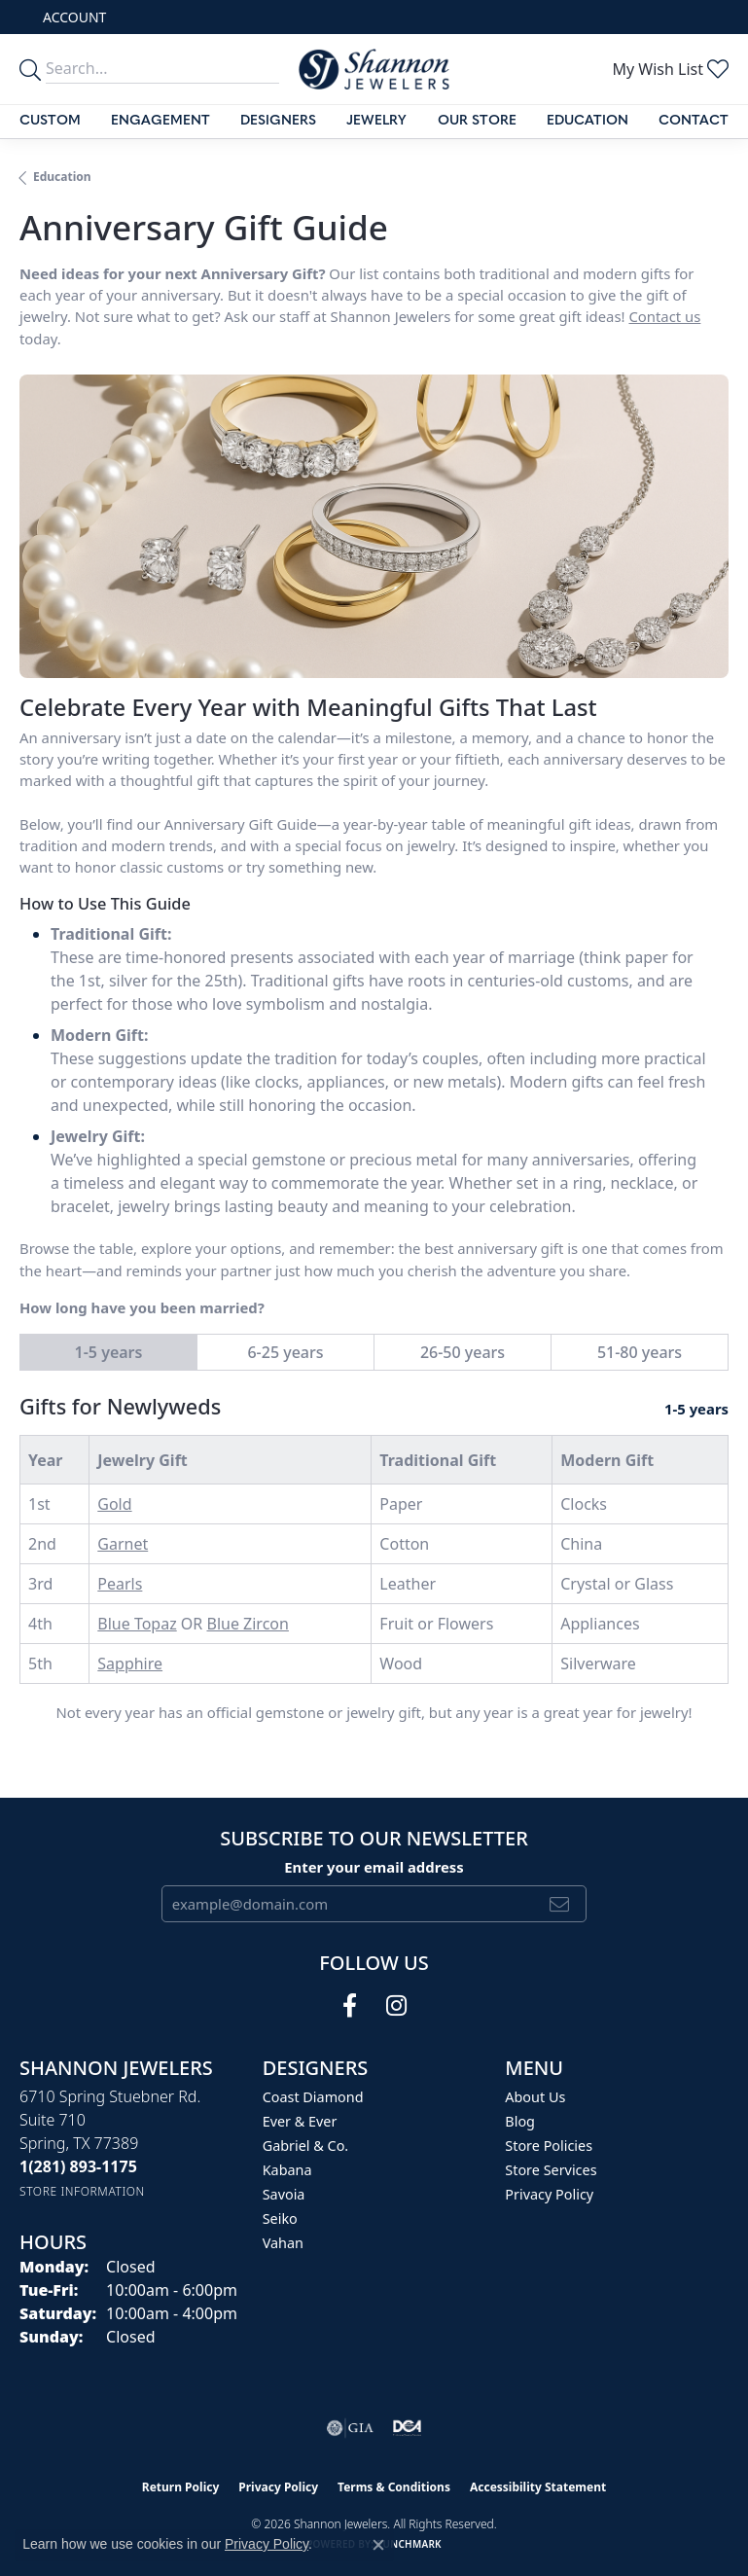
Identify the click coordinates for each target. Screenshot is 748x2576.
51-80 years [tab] (639, 1352)
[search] (33, 68)
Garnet (122, 1544)
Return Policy (181, 2487)
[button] (72, 17)
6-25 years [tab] (285, 1352)
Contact (694, 121)
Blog (520, 2121)
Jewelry (376, 121)
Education (587, 121)
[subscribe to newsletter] (560, 1903)
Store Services (550, 2170)
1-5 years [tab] (109, 1352)
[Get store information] (82, 2191)
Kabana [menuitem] (287, 2170)
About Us (535, 2097)
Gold (114, 1504)
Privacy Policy (549, 2194)
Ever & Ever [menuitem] (300, 2121)
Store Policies (548, 2145)
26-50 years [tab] (462, 1352)
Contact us (664, 316)
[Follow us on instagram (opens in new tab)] (396, 2006)
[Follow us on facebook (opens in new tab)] (350, 2006)
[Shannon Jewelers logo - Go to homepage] (373, 69)
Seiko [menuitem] (280, 2218)
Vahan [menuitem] (283, 2243)
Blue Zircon (247, 1623)
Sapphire (129, 1663)
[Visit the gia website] (350, 2428)
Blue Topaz (136, 1623)
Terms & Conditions (394, 2487)
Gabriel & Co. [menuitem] (306, 2145)
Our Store (477, 121)
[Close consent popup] (378, 2545)
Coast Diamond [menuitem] (313, 2097)
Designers (278, 121)
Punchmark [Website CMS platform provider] (409, 2544)
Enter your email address (374, 1867)
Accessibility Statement (538, 2487)
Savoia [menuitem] (284, 2194)
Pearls (119, 1583)
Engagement (160, 121)
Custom (50, 121)
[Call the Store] (78, 2166)
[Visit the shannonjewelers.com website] (407, 2428)
